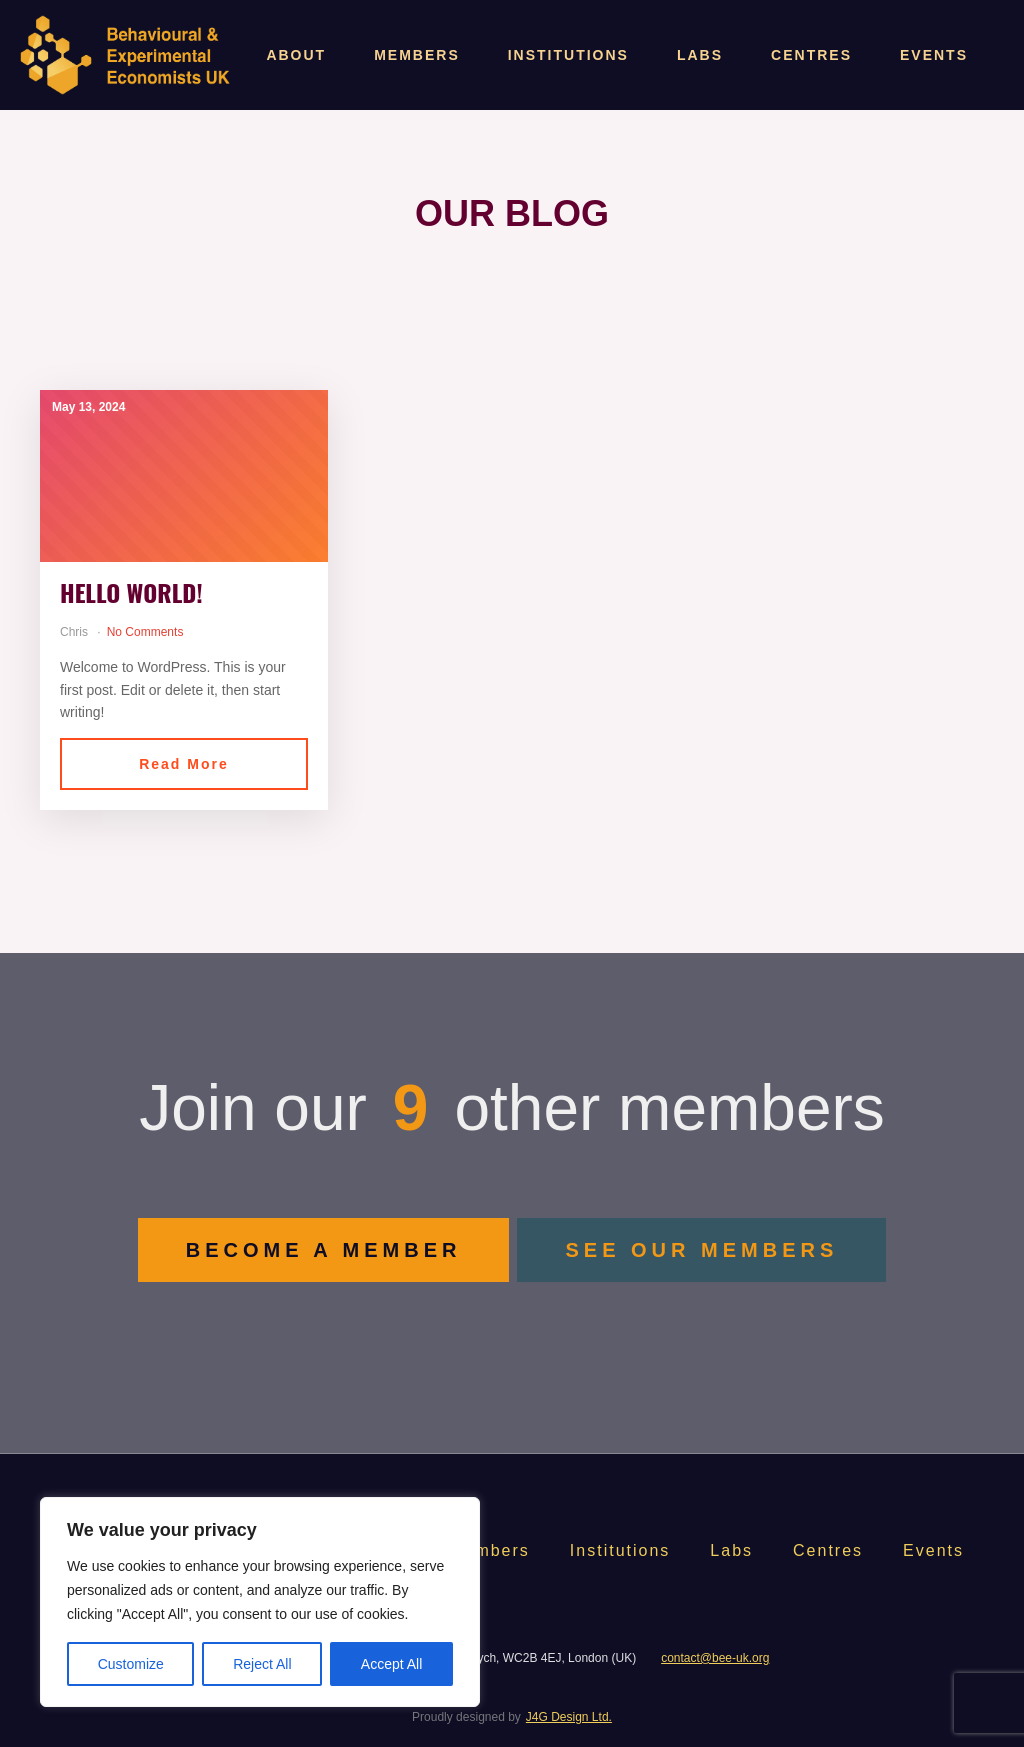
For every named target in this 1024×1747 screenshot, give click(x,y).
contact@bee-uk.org (715, 1658)
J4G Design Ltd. (569, 1717)
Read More (184, 764)
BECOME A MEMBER (324, 1250)
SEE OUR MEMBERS (701, 1250)
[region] (260, 1602)
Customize (131, 1664)
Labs (700, 55)
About (296, 55)
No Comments (145, 632)
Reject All (262, 1664)
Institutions (568, 55)
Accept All (391, 1664)
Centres (811, 55)
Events (934, 55)
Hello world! (131, 592)
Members (417, 55)
